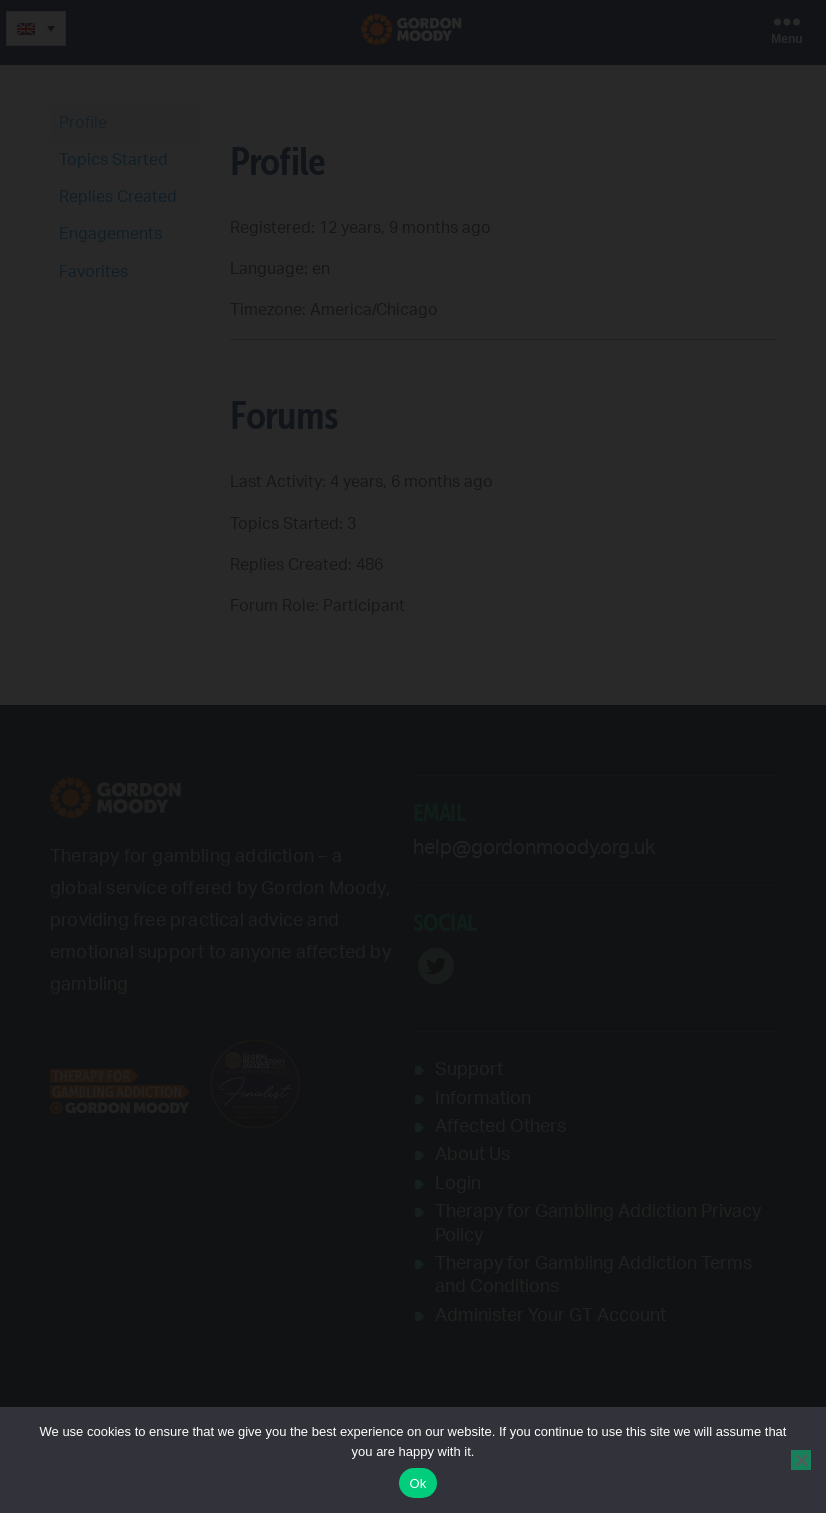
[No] (801, 1460)
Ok (417, 1483)
